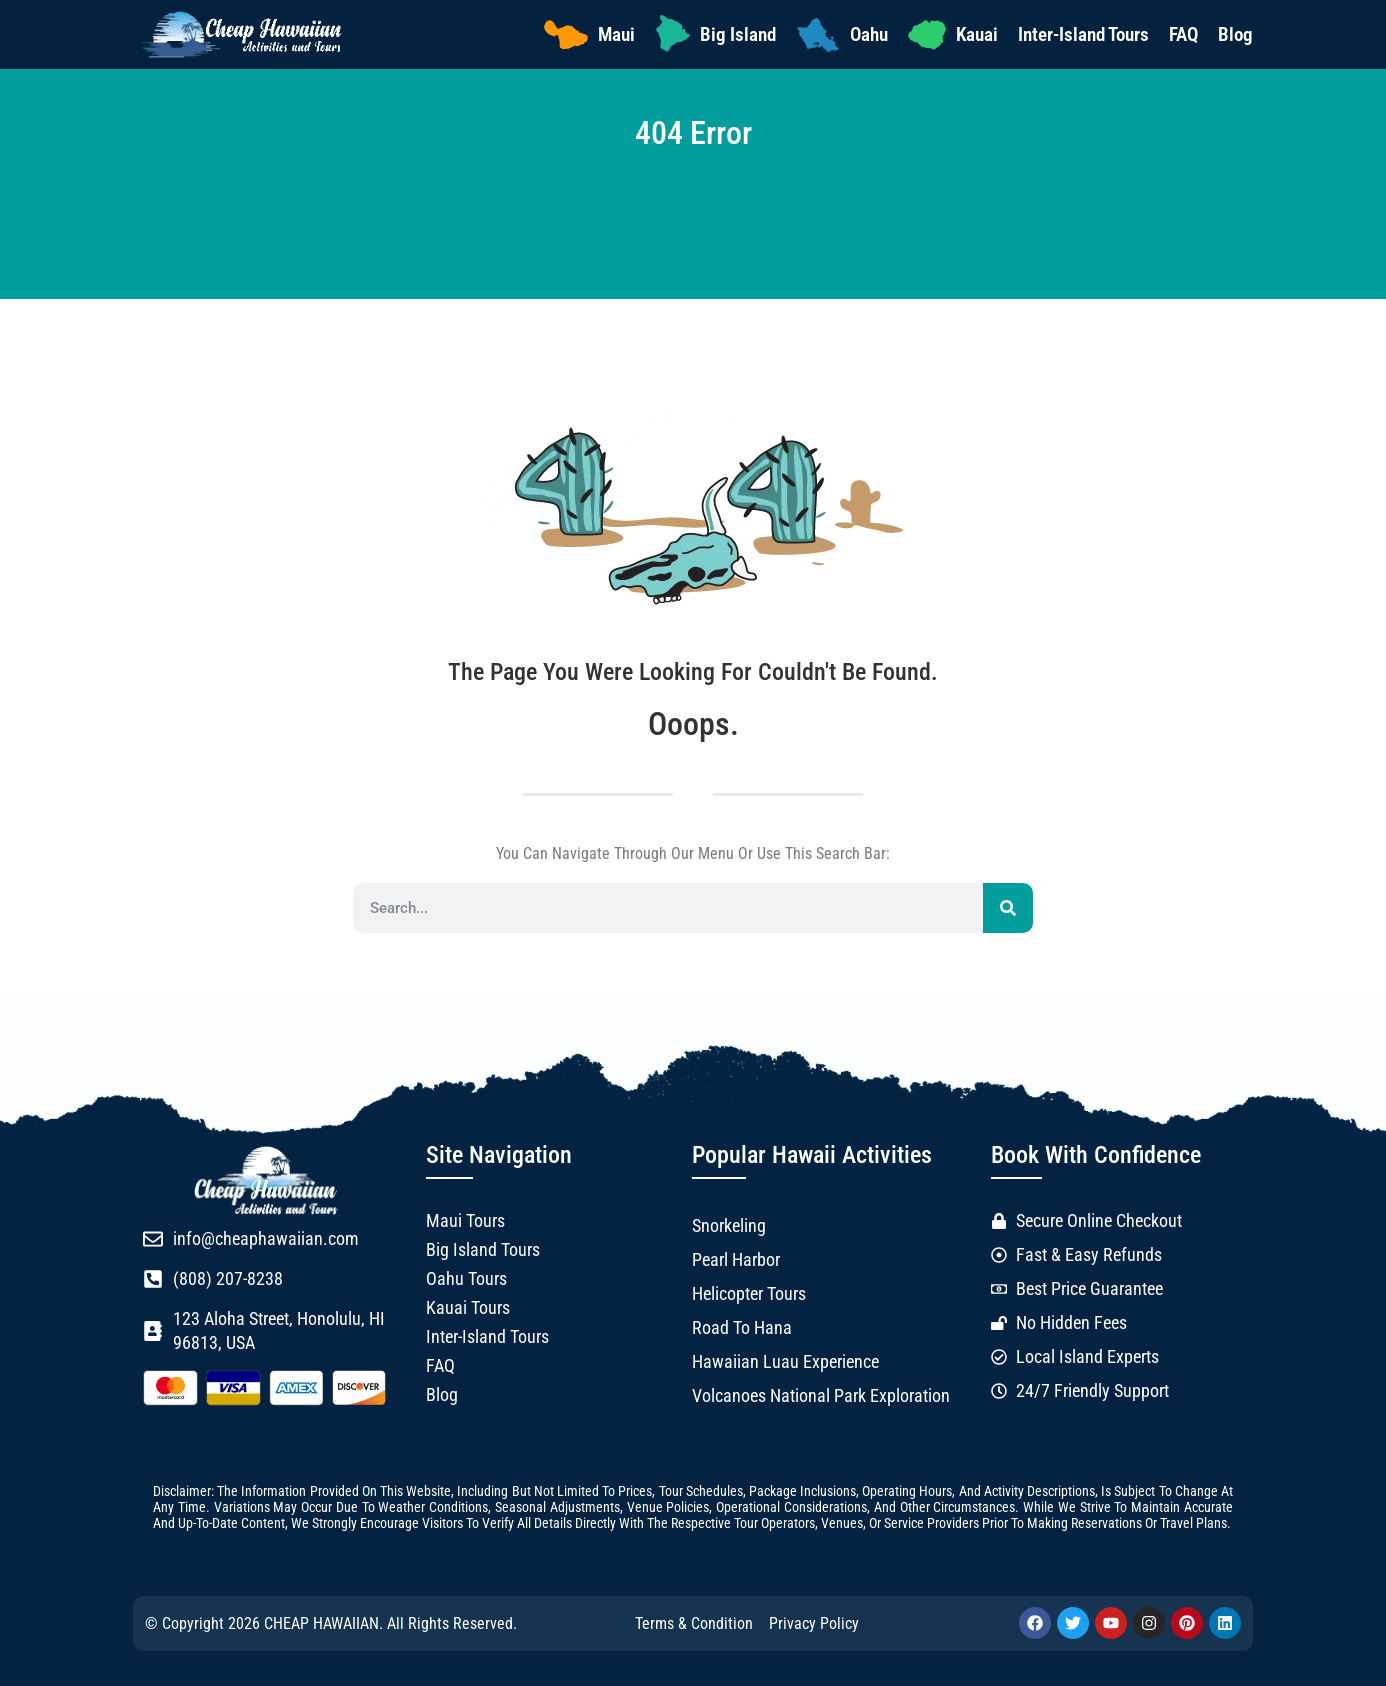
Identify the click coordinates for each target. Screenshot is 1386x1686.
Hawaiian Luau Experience (785, 1362)
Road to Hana (742, 1328)
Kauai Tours (468, 1308)
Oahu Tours (466, 1279)
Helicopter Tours (749, 1294)
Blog (1235, 34)
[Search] (1008, 908)
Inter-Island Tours (1083, 34)
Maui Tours (465, 1221)
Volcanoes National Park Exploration (821, 1396)
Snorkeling (729, 1226)
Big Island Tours (483, 1250)
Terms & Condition (694, 1623)
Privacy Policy (814, 1623)
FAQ (1183, 34)
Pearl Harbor (736, 1260)
